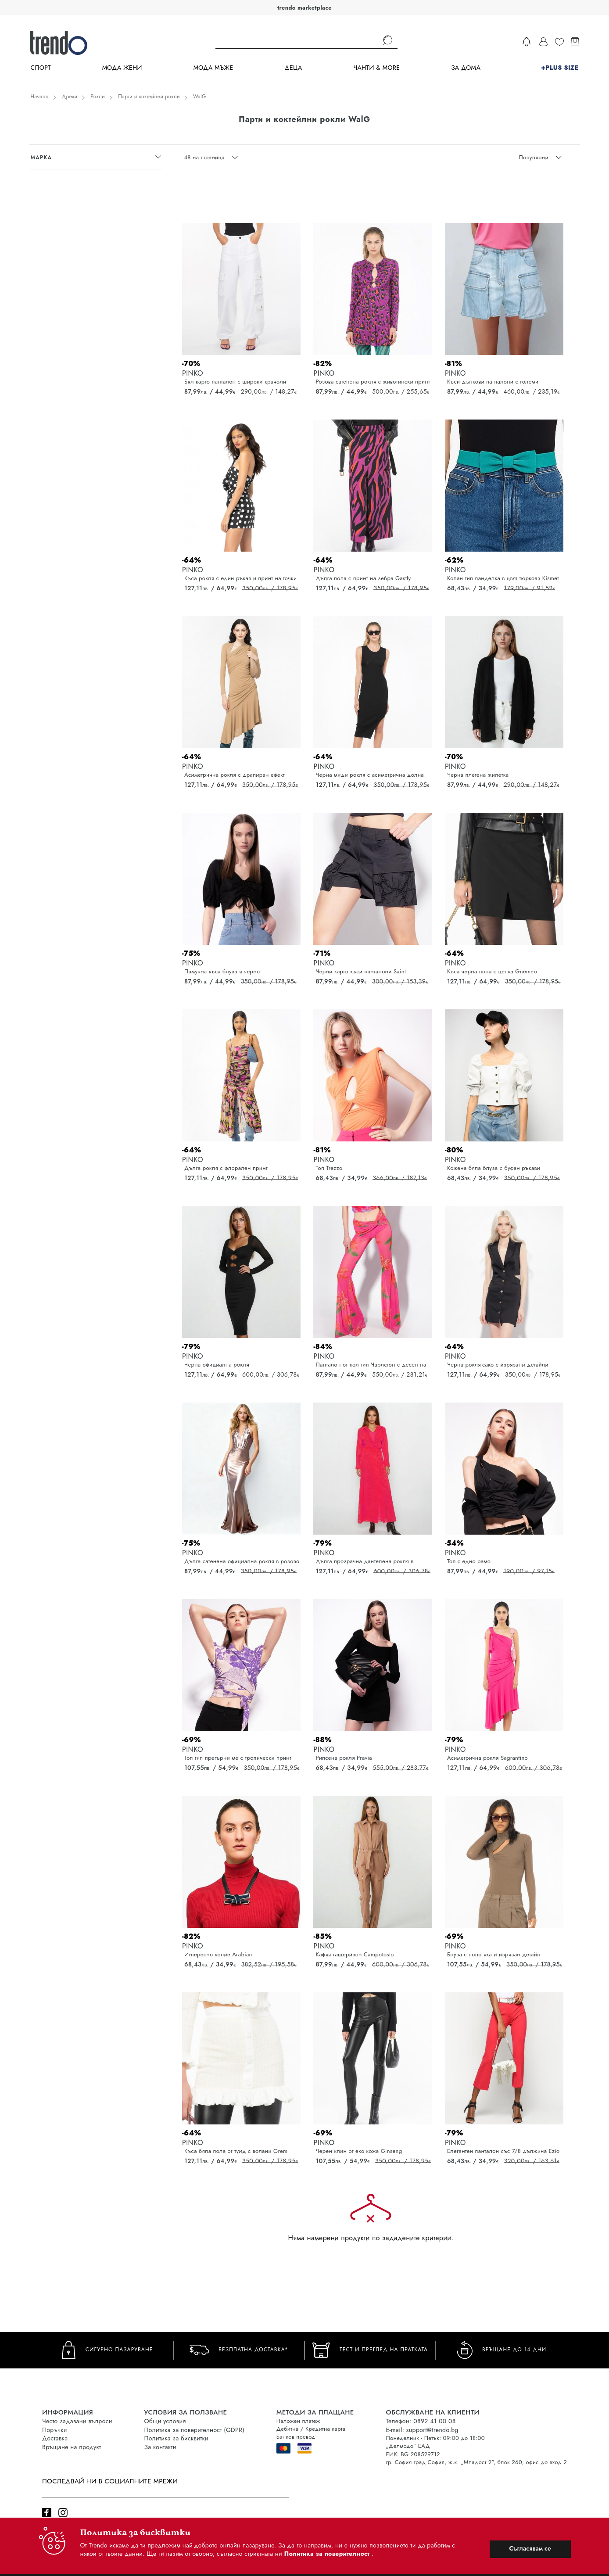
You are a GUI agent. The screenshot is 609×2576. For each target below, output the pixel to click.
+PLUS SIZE (559, 68)
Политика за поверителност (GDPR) (194, 2429)
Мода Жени (122, 68)
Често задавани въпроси (77, 2421)
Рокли (97, 96)
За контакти (160, 2447)
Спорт (40, 68)
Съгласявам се (530, 2548)
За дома (465, 68)
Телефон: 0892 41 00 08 (421, 2421)
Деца (293, 68)
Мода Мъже (213, 68)
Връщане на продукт (71, 2447)
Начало (39, 96)
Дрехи (70, 96)
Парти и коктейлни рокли (149, 96)
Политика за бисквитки (176, 2438)
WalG (199, 96)
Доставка (55, 2438)
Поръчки (54, 2429)
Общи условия (165, 2421)
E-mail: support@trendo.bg (422, 2429)
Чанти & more (377, 68)
